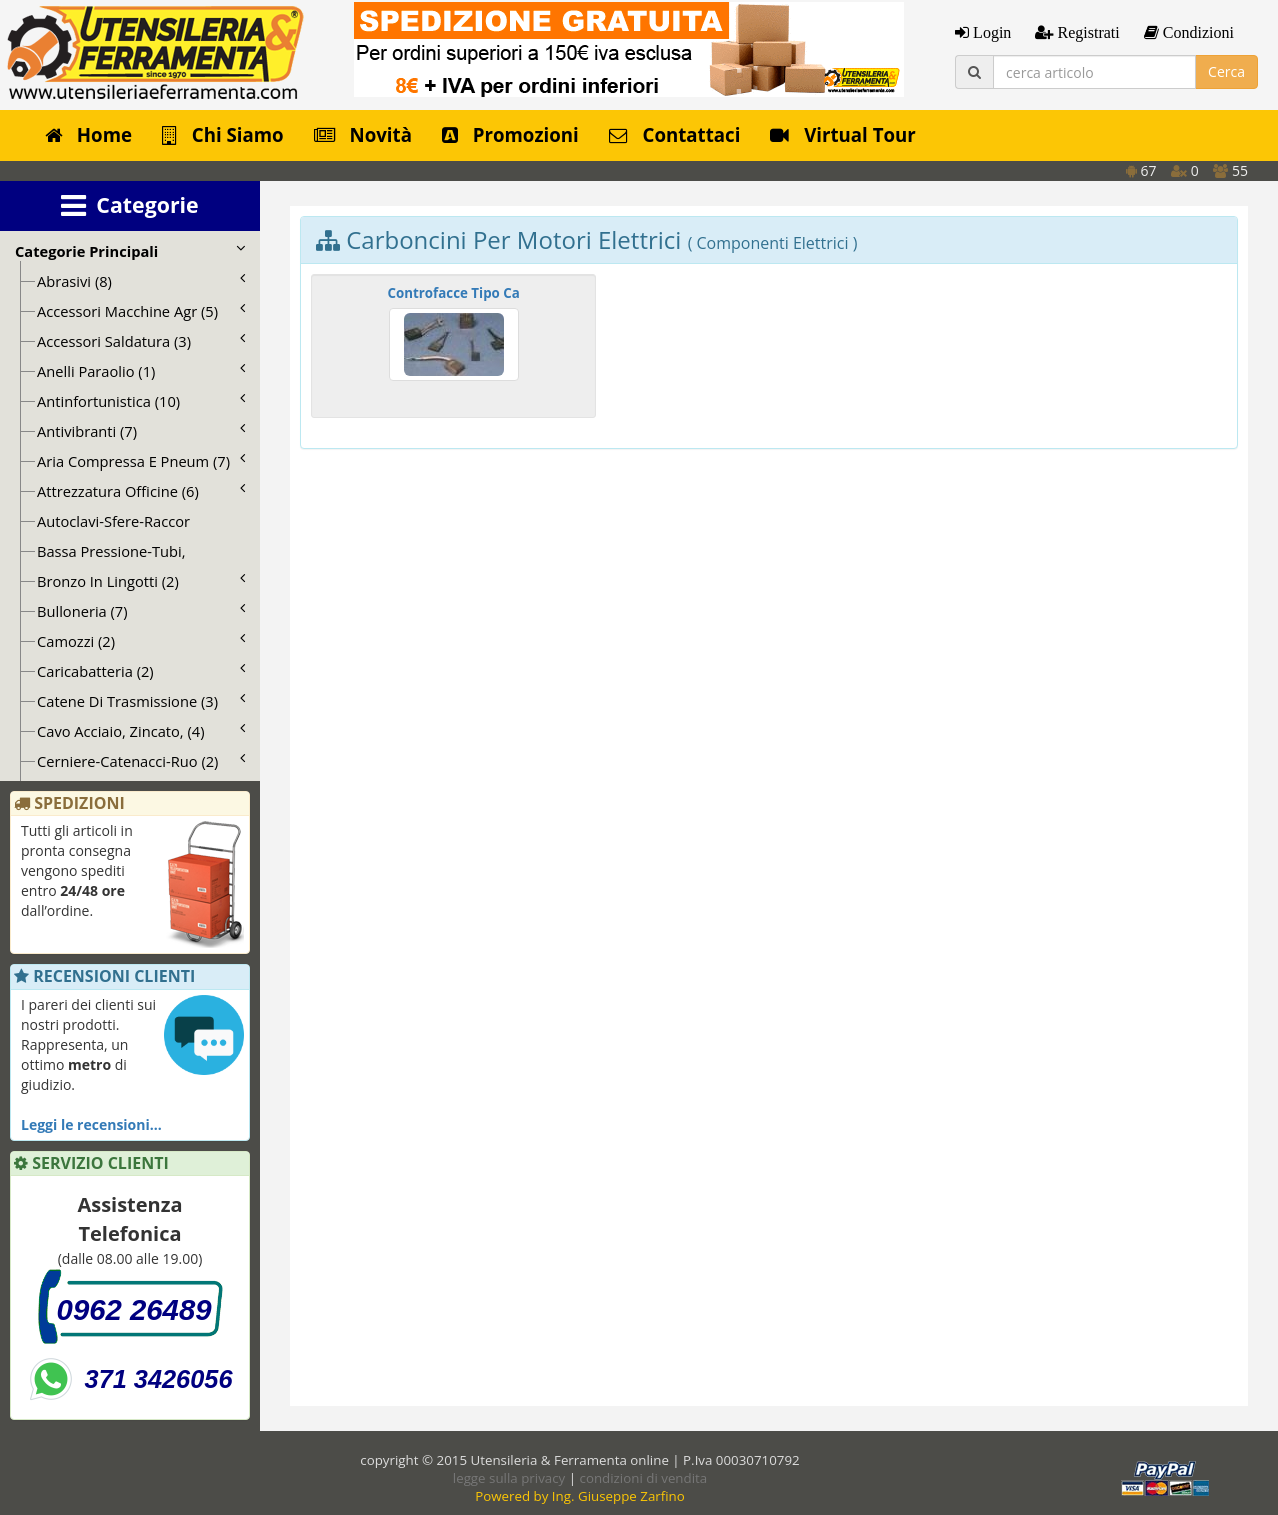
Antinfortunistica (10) (141, 401)
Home (88, 134)
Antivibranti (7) (141, 431)
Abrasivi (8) (141, 281)
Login (990, 32)
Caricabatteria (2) (141, 671)
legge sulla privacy (509, 1478)
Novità (363, 134)
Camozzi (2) (141, 641)
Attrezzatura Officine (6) (141, 491)
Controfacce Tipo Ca (454, 293)
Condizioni (1196, 32)
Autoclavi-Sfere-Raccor (113, 521)
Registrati (1086, 32)
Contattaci (675, 134)
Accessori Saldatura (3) (141, 341)
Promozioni (510, 134)
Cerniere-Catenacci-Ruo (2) (141, 761)
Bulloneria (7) (141, 611)
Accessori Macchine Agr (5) (141, 311)
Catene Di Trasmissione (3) (141, 701)
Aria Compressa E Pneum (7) (141, 461)
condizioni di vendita (644, 1478)
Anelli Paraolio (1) (141, 371)
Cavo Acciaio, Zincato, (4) (141, 731)
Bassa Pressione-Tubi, (111, 551)
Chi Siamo (223, 134)
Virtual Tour (842, 134)
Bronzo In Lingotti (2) (141, 581)
